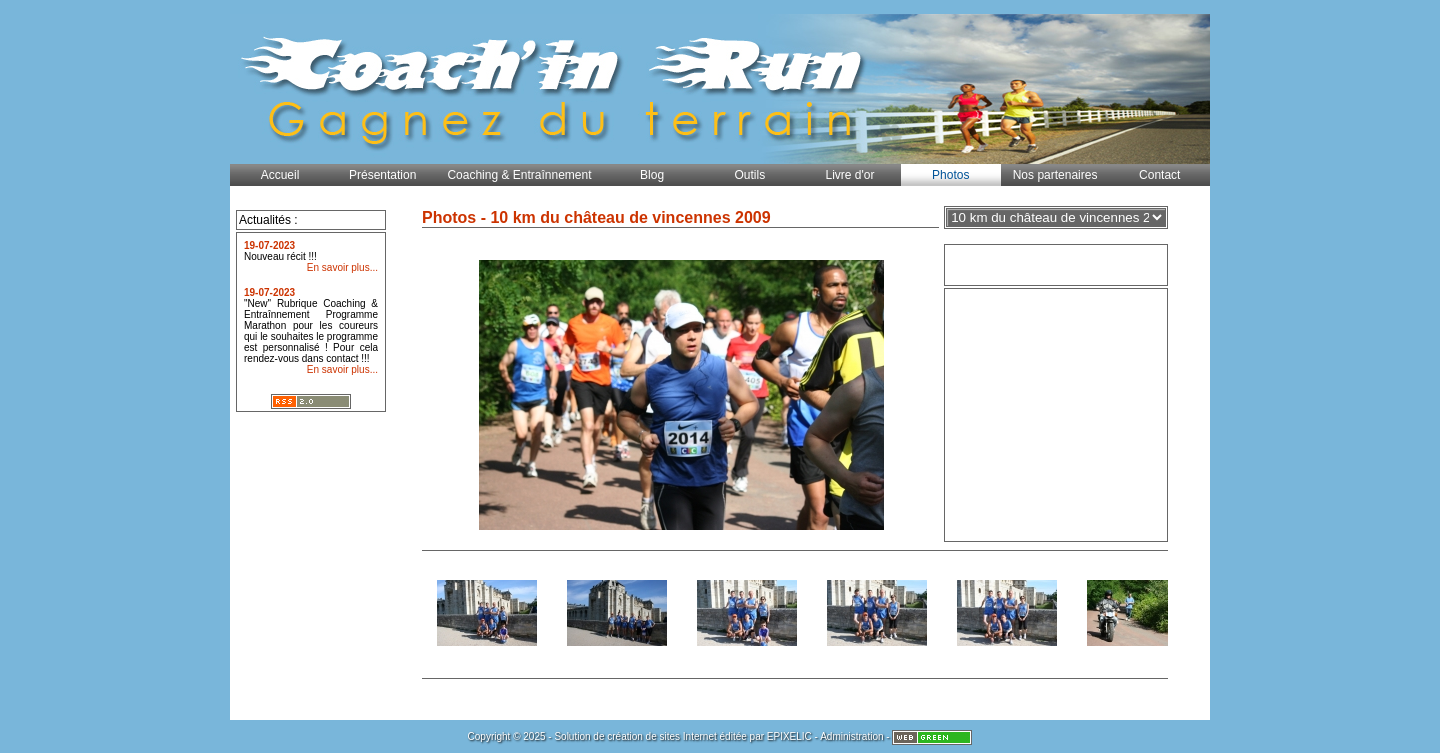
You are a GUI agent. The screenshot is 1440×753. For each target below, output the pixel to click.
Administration (851, 736)
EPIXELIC (789, 736)
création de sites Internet (662, 736)
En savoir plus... (342, 267)
